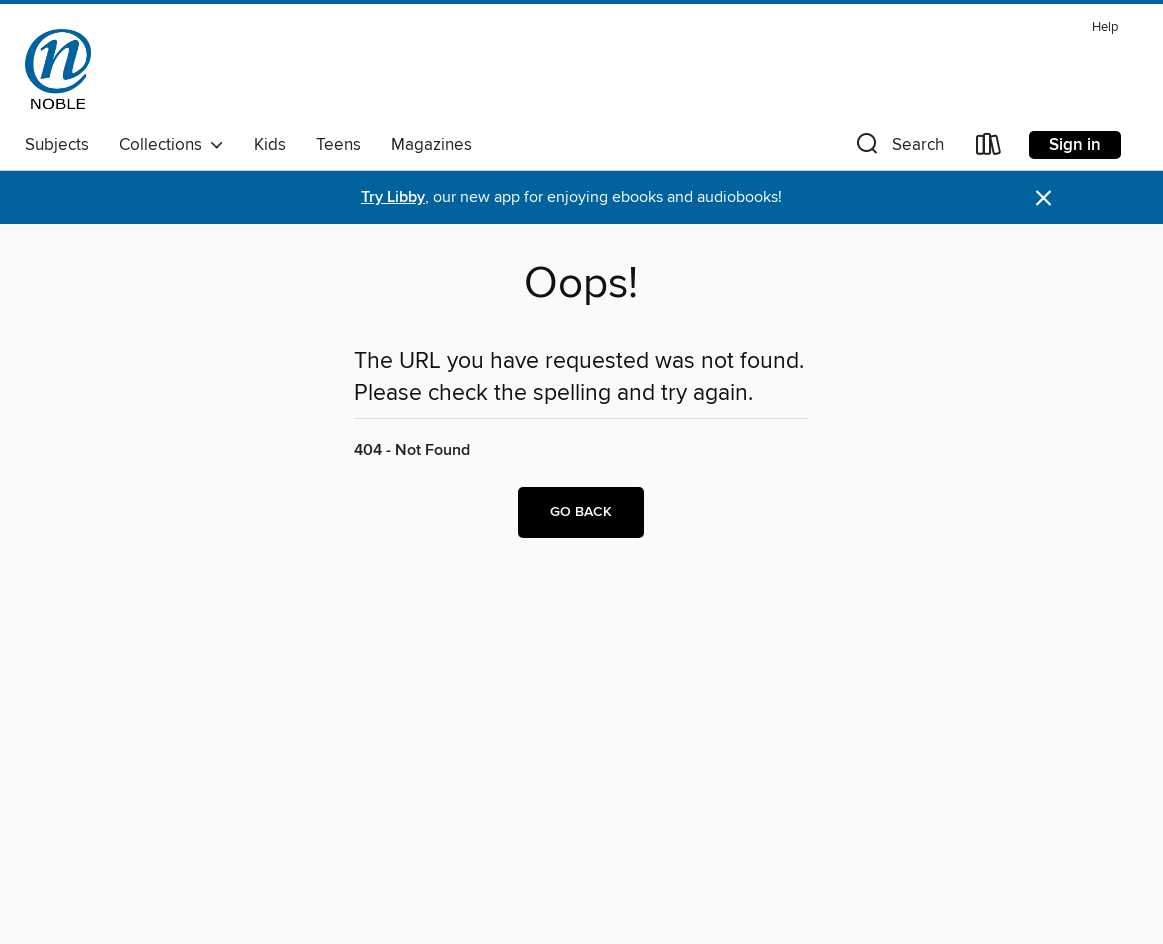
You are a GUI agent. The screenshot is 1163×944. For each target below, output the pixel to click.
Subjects (57, 145)
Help (1105, 27)
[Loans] (989, 148)
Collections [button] (171, 145)
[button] (898, 148)
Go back (581, 512)
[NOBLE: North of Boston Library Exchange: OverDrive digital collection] (58, 69)
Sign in (1075, 145)
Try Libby (393, 197)
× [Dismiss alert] (1043, 198)
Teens (338, 145)
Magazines (431, 145)
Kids (270, 145)
